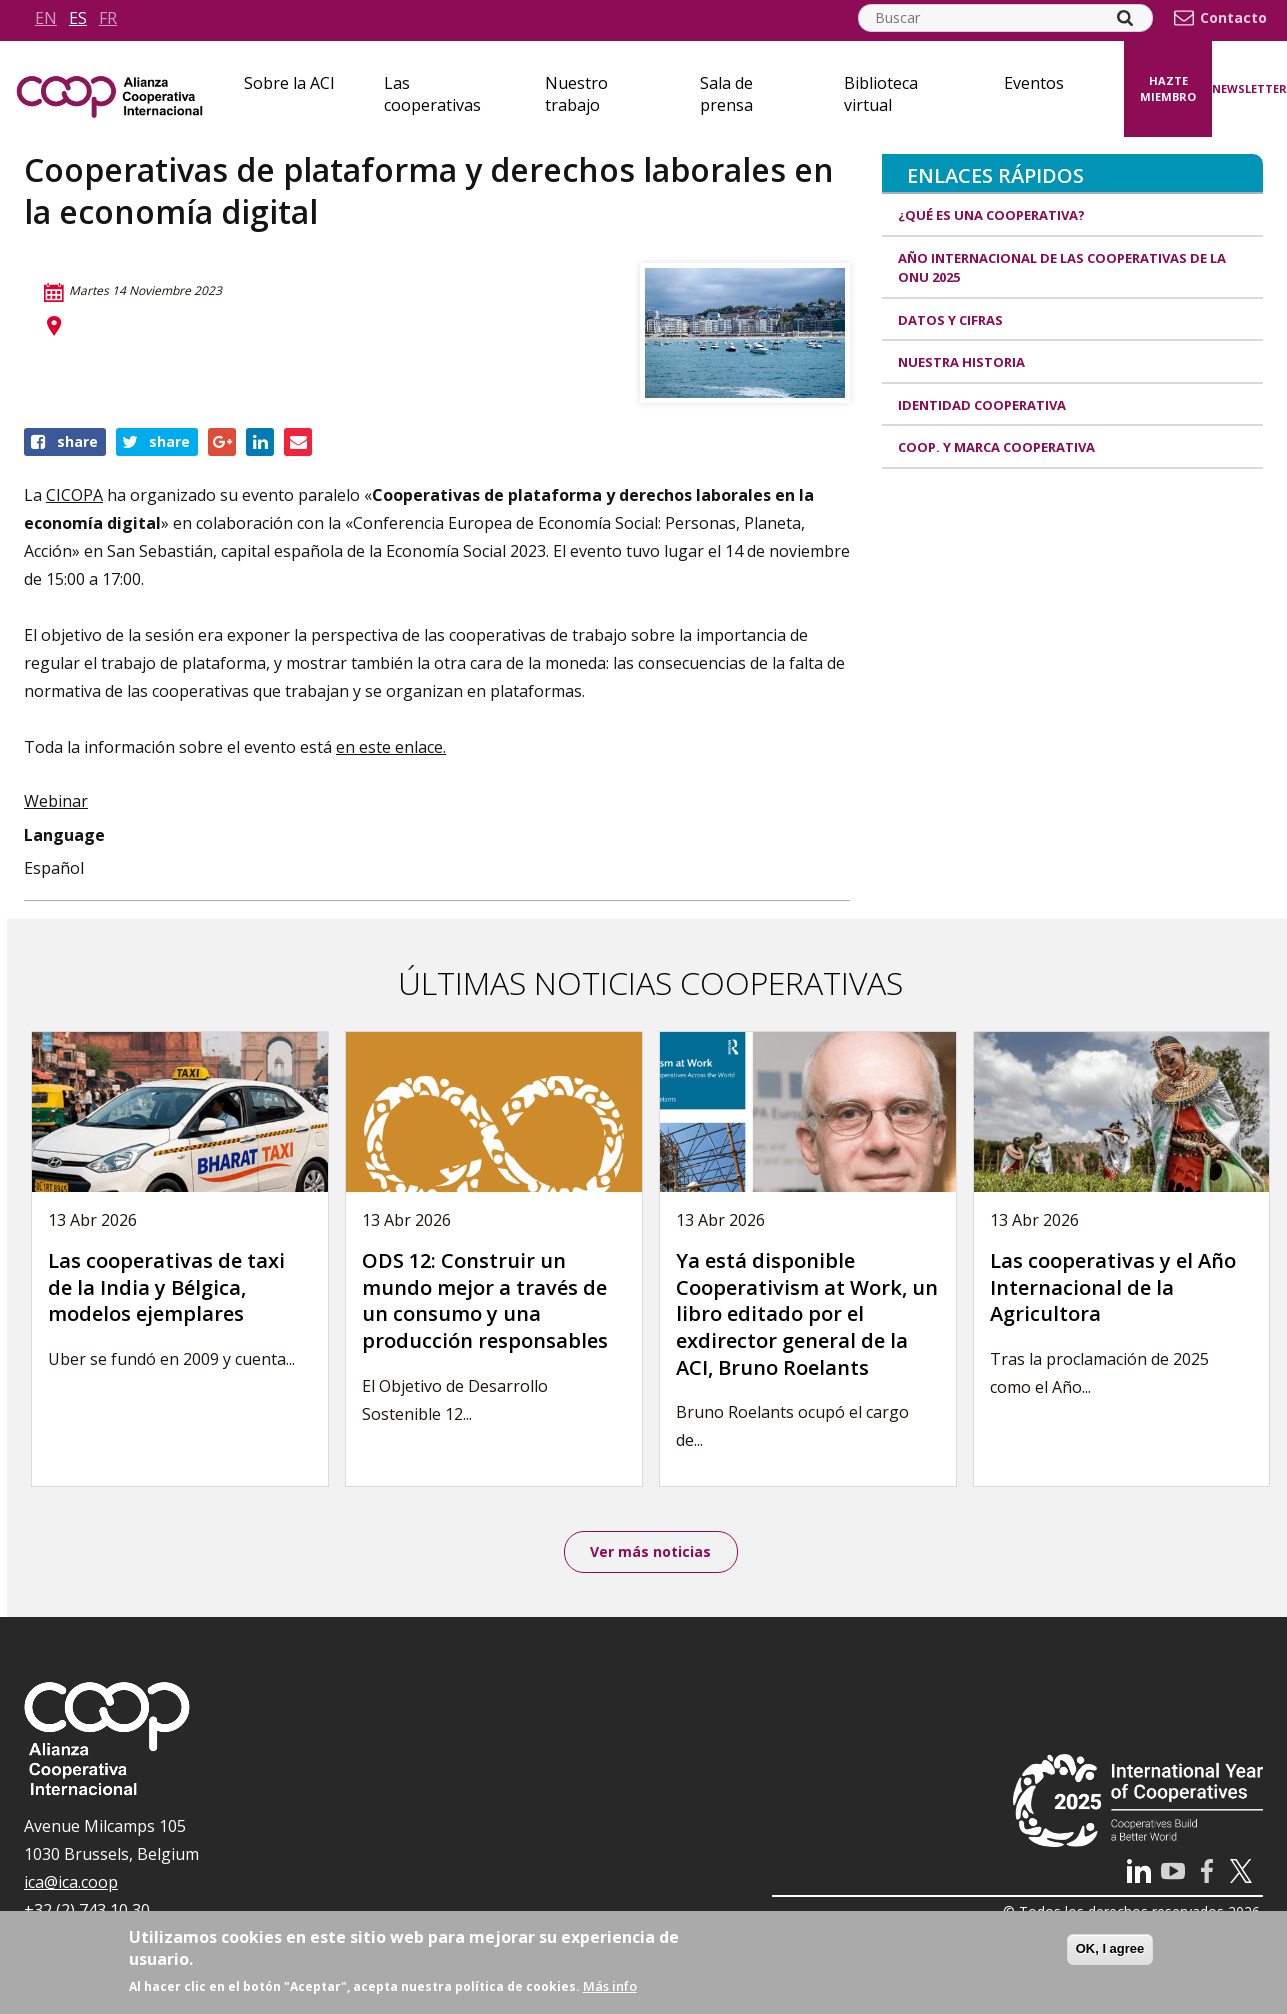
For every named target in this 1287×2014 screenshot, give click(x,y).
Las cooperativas (432, 94)
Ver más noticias (650, 1552)
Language (64, 835)
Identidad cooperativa (982, 405)
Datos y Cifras (950, 320)
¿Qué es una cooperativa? (991, 215)
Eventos (1034, 83)
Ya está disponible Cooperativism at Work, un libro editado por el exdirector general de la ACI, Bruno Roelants (807, 1313)
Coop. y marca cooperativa (996, 447)
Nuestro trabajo (576, 94)
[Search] (1125, 18)
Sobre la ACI (289, 83)
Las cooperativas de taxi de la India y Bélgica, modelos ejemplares (166, 1287)
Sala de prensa (726, 94)
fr (108, 18)
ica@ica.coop (71, 1884)
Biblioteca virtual (881, 94)
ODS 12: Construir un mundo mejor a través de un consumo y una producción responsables (485, 1300)
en (46, 18)
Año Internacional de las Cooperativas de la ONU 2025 (1062, 268)
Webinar (56, 801)
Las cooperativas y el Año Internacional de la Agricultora (1113, 1287)
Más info (610, 1986)
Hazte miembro (1168, 89)
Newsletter (1249, 88)
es (78, 18)
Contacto (1233, 18)
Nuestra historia (961, 362)
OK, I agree (1110, 1948)
